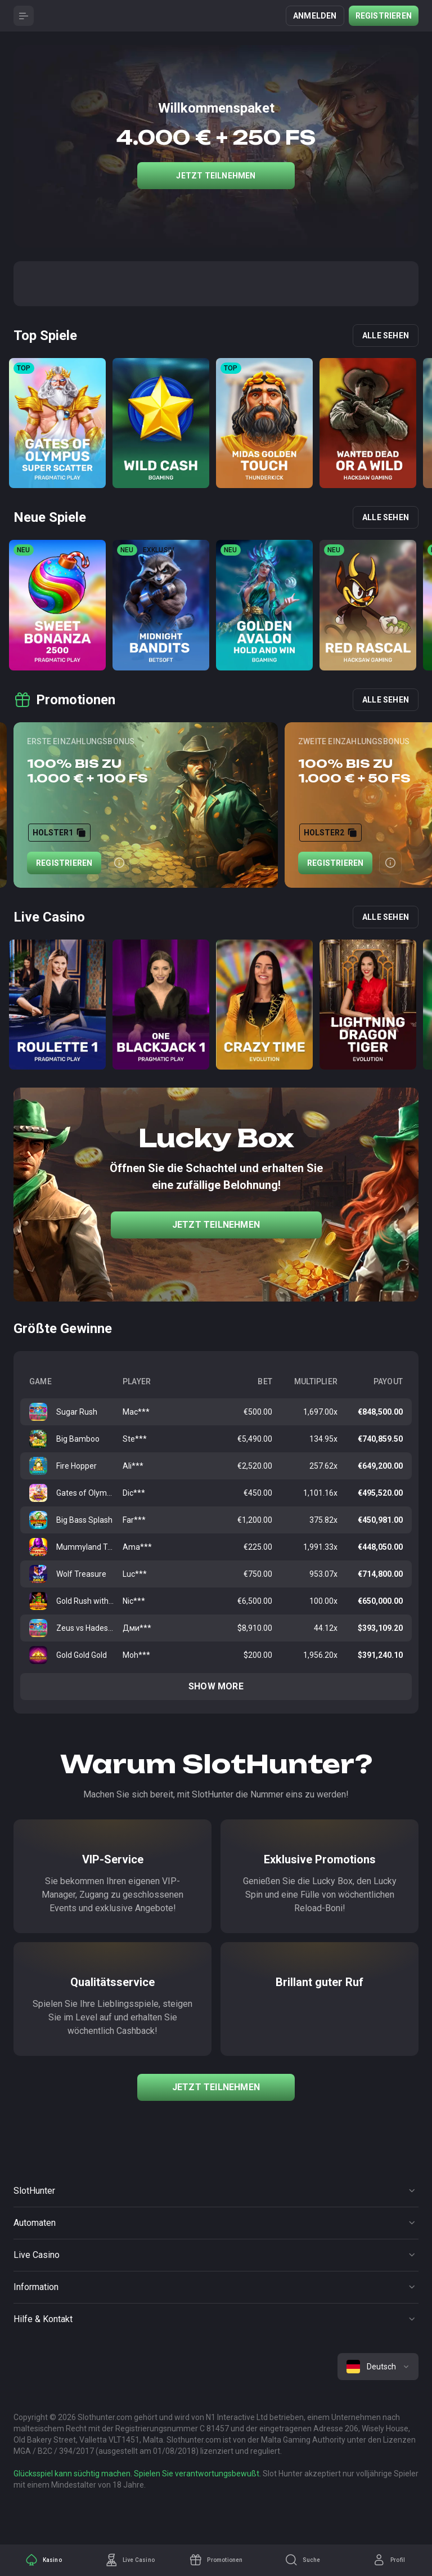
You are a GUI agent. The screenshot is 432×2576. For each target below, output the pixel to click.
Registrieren (384, 15)
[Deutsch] (378, 2366)
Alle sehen (385, 335)
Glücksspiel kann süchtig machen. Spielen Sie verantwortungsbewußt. (137, 2473)
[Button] (24, 16)
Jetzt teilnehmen (215, 175)
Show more (216, 1686)
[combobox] (378, 2366)
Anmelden (315, 15)
